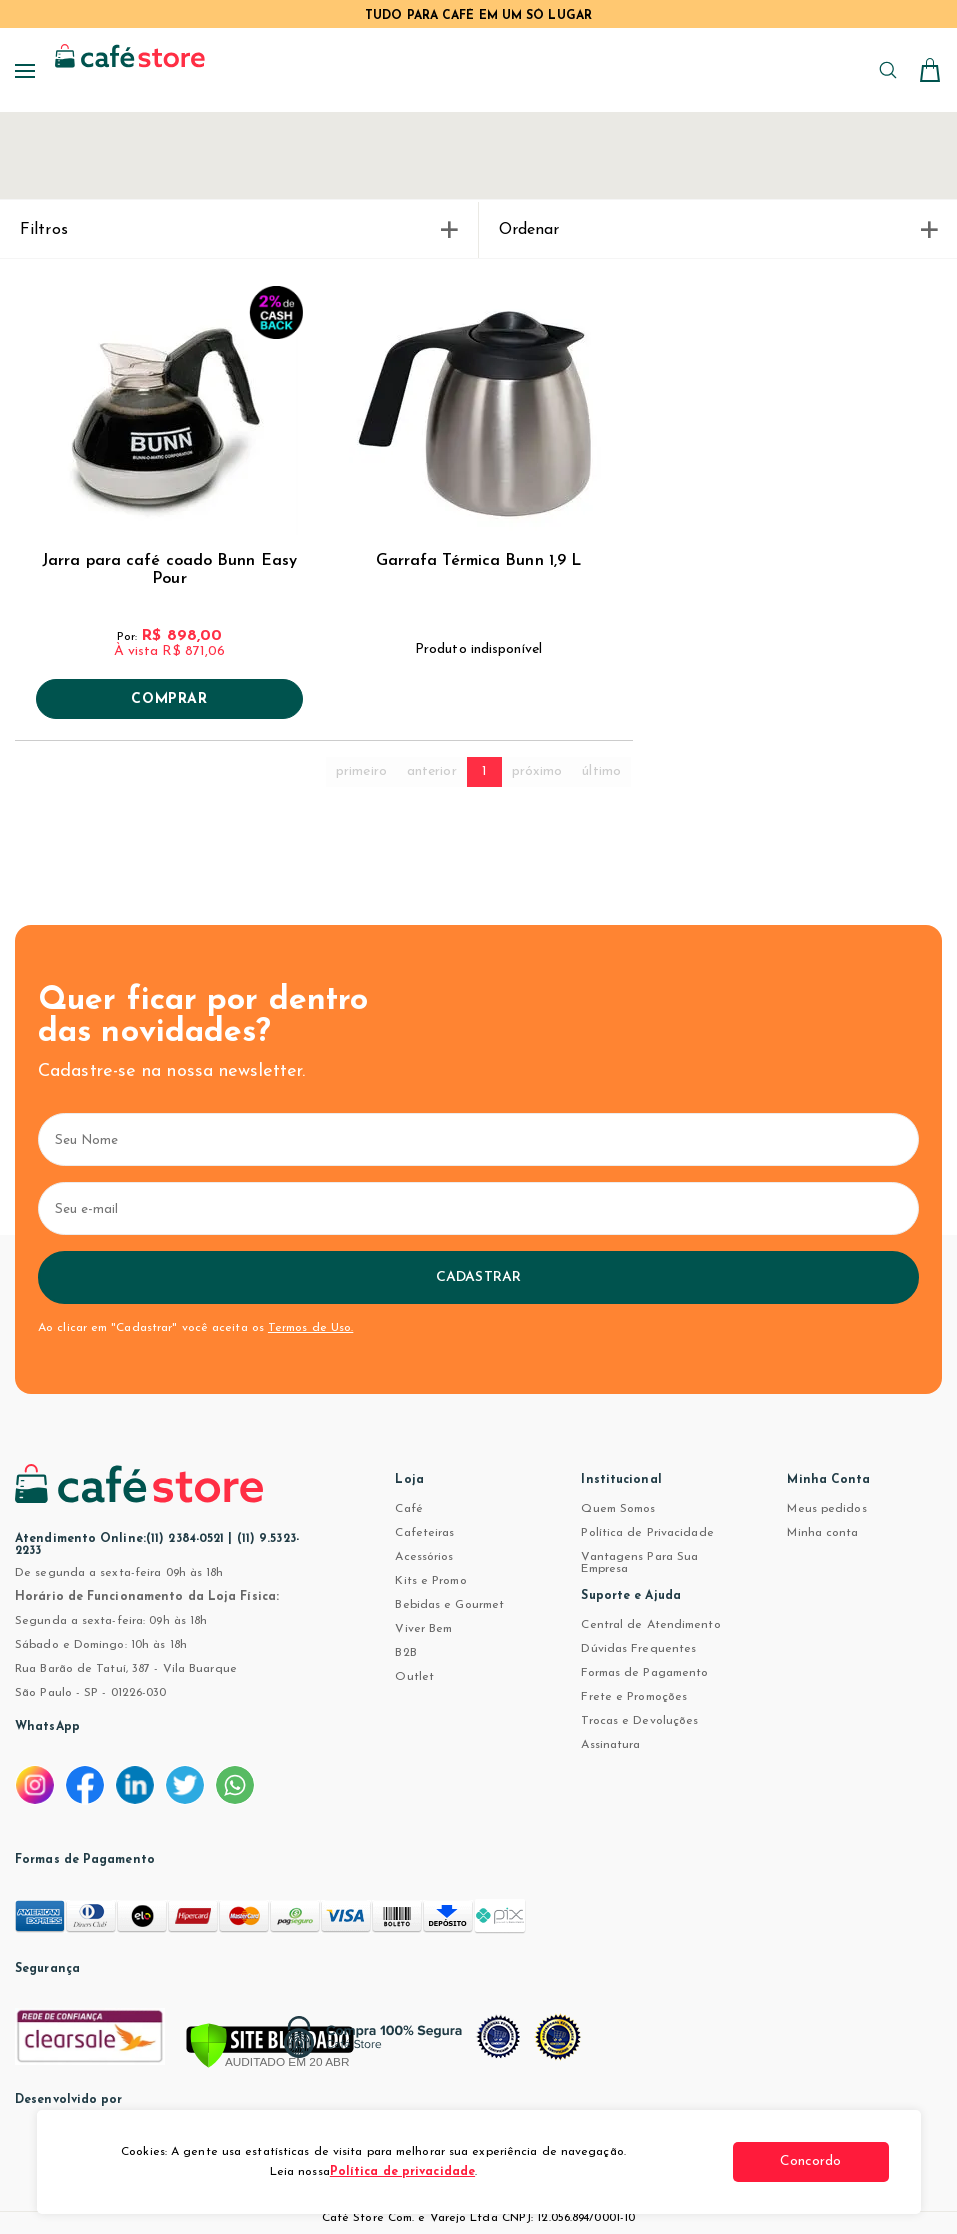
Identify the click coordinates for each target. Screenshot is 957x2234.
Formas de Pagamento (644, 1673)
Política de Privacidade (647, 1533)
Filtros (239, 230)
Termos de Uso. (310, 1328)
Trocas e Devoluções (639, 1721)
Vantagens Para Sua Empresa (639, 1563)
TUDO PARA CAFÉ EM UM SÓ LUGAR (478, 16)
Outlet (414, 1677)
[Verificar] (270, 2047)
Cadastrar (478, 1277)
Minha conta (822, 1533)
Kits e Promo (430, 1581)
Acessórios (424, 1557)
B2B (405, 1653)
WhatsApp (47, 1727)
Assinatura (610, 1745)
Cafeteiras (424, 1533)
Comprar (169, 700)
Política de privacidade (402, 2172)
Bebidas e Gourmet (449, 1605)
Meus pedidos (826, 1509)
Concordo (814, 2161)
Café (408, 1509)
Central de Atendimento (650, 1625)
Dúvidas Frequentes (638, 1649)
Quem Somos (618, 1509)
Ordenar (718, 230)
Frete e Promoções (634, 1697)
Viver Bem (423, 1629)
